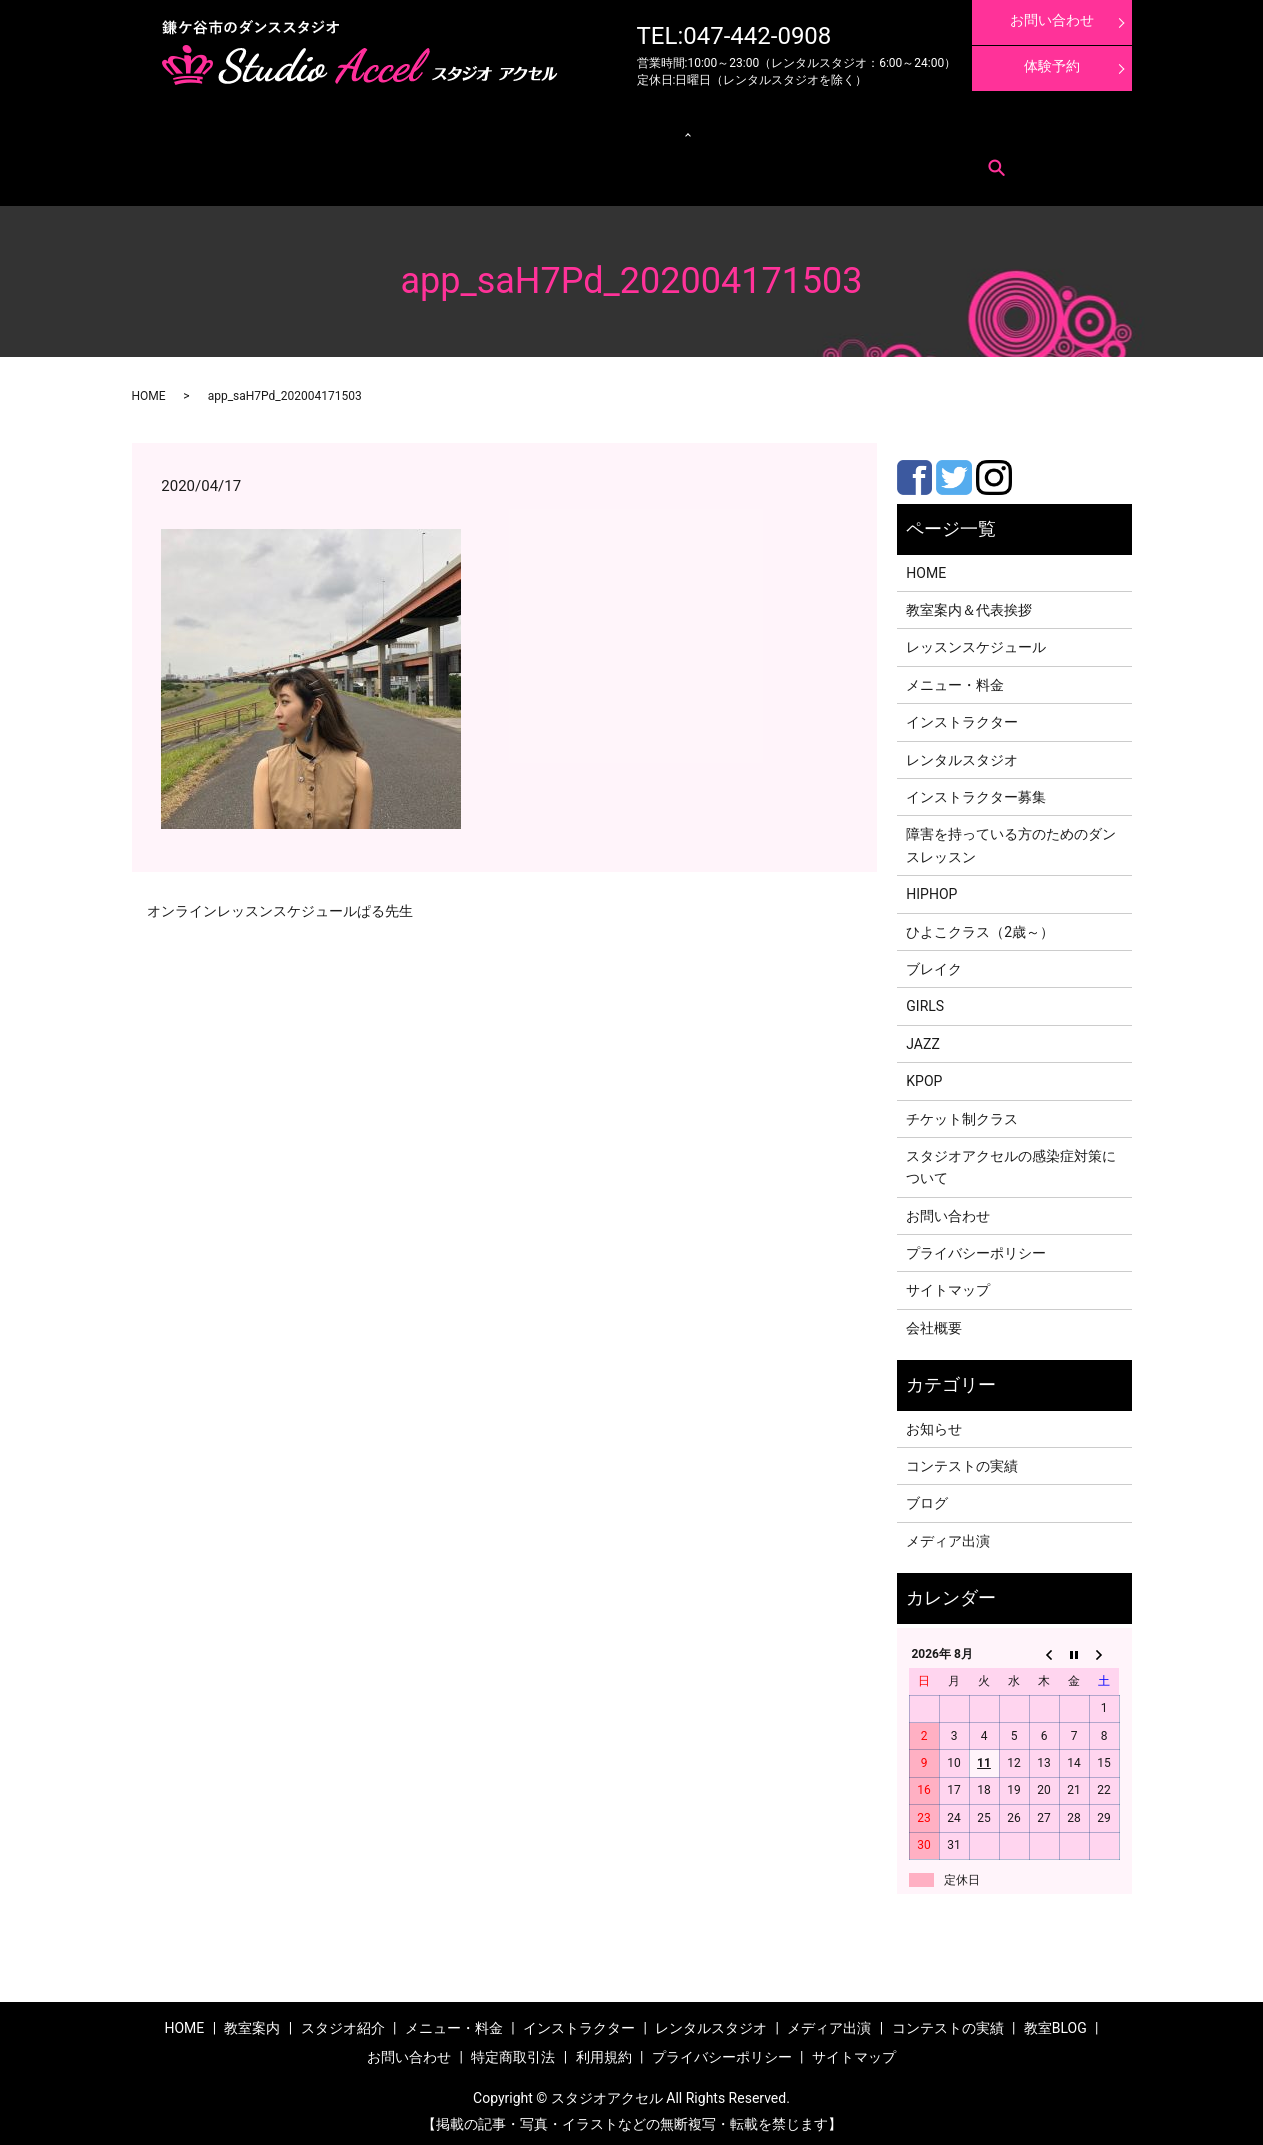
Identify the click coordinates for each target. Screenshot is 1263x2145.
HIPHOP (931, 888)
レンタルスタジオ (578, 130)
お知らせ (934, 1423)
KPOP (924, 1075)
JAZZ (922, 1038)
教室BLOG (1055, 2022)
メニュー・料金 (280, 130)
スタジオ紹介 (343, 2022)
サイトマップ (948, 1285)
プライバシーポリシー (976, 1247)
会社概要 (934, 1322)
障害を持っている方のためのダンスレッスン (1011, 840)
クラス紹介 (478, 130)
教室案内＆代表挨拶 (969, 604)
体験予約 (1052, 66)
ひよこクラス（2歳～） (980, 926)
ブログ (927, 1498)
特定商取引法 (297, 160)
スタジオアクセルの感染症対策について (1011, 1161)
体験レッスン (941, 130)
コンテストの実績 (853, 130)
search (411, 161)
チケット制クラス (962, 1113)
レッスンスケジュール (385, 130)
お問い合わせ (220, 160)
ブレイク (934, 963)
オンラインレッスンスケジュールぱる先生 (280, 905)
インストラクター (677, 130)
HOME (149, 390)
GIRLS (925, 1000)
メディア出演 (765, 130)
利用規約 (363, 160)
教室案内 (209, 130)
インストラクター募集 (1040, 130)
